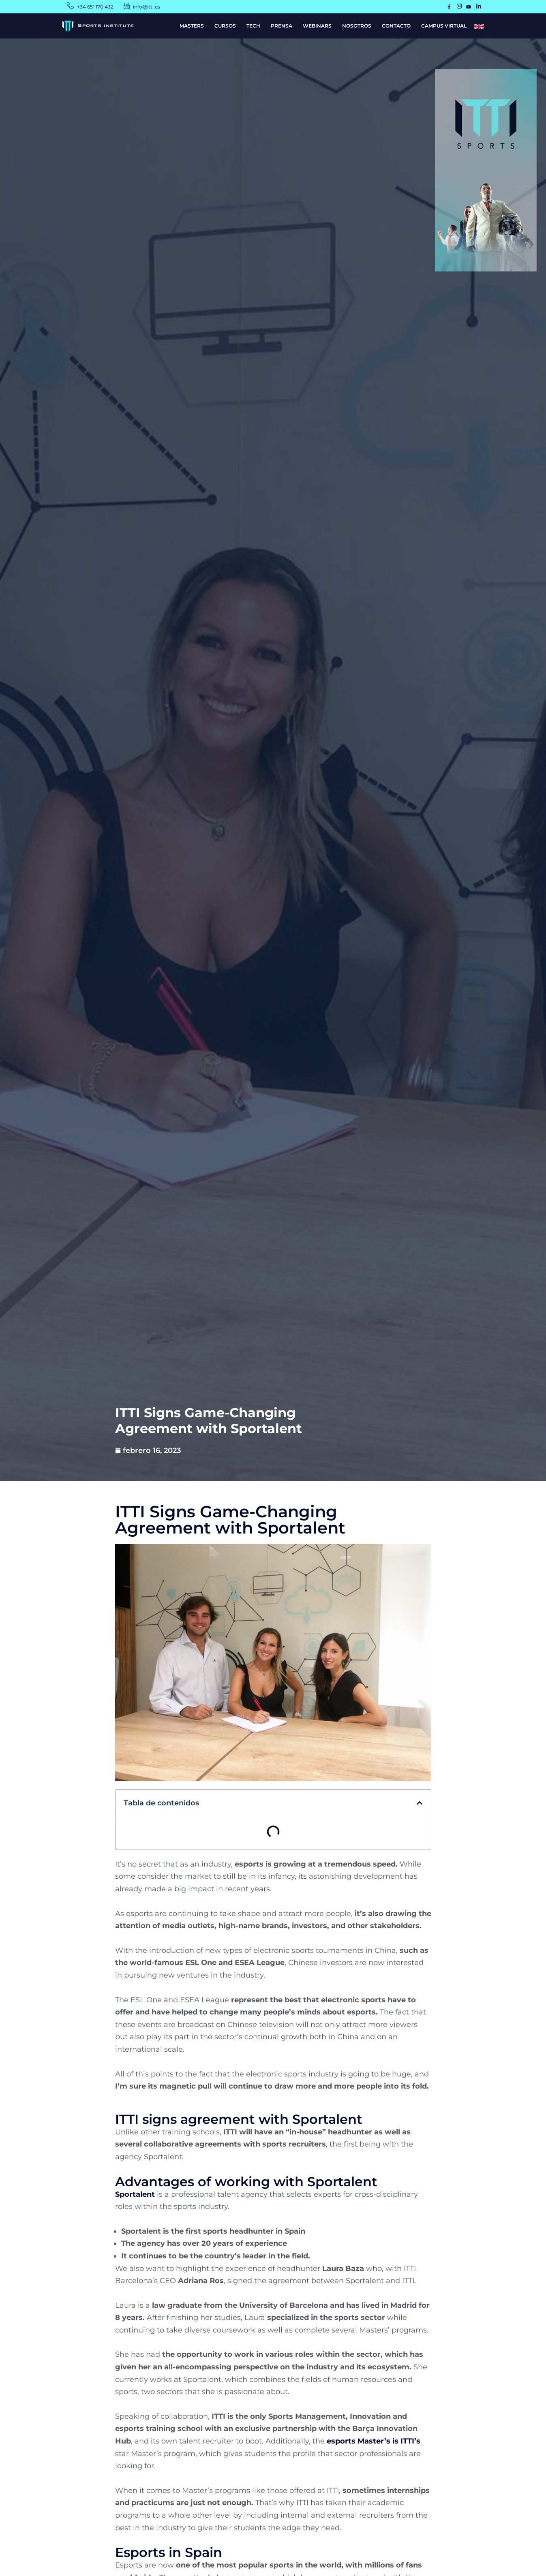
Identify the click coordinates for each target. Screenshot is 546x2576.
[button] (419, 1803)
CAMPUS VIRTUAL (444, 26)
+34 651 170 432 (95, 7)
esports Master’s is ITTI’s (373, 2441)
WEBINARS (317, 26)
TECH (253, 26)
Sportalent (135, 2194)
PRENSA (281, 26)
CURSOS (225, 26)
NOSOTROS (356, 26)
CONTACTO (396, 26)
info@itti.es (146, 7)
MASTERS (192, 26)
